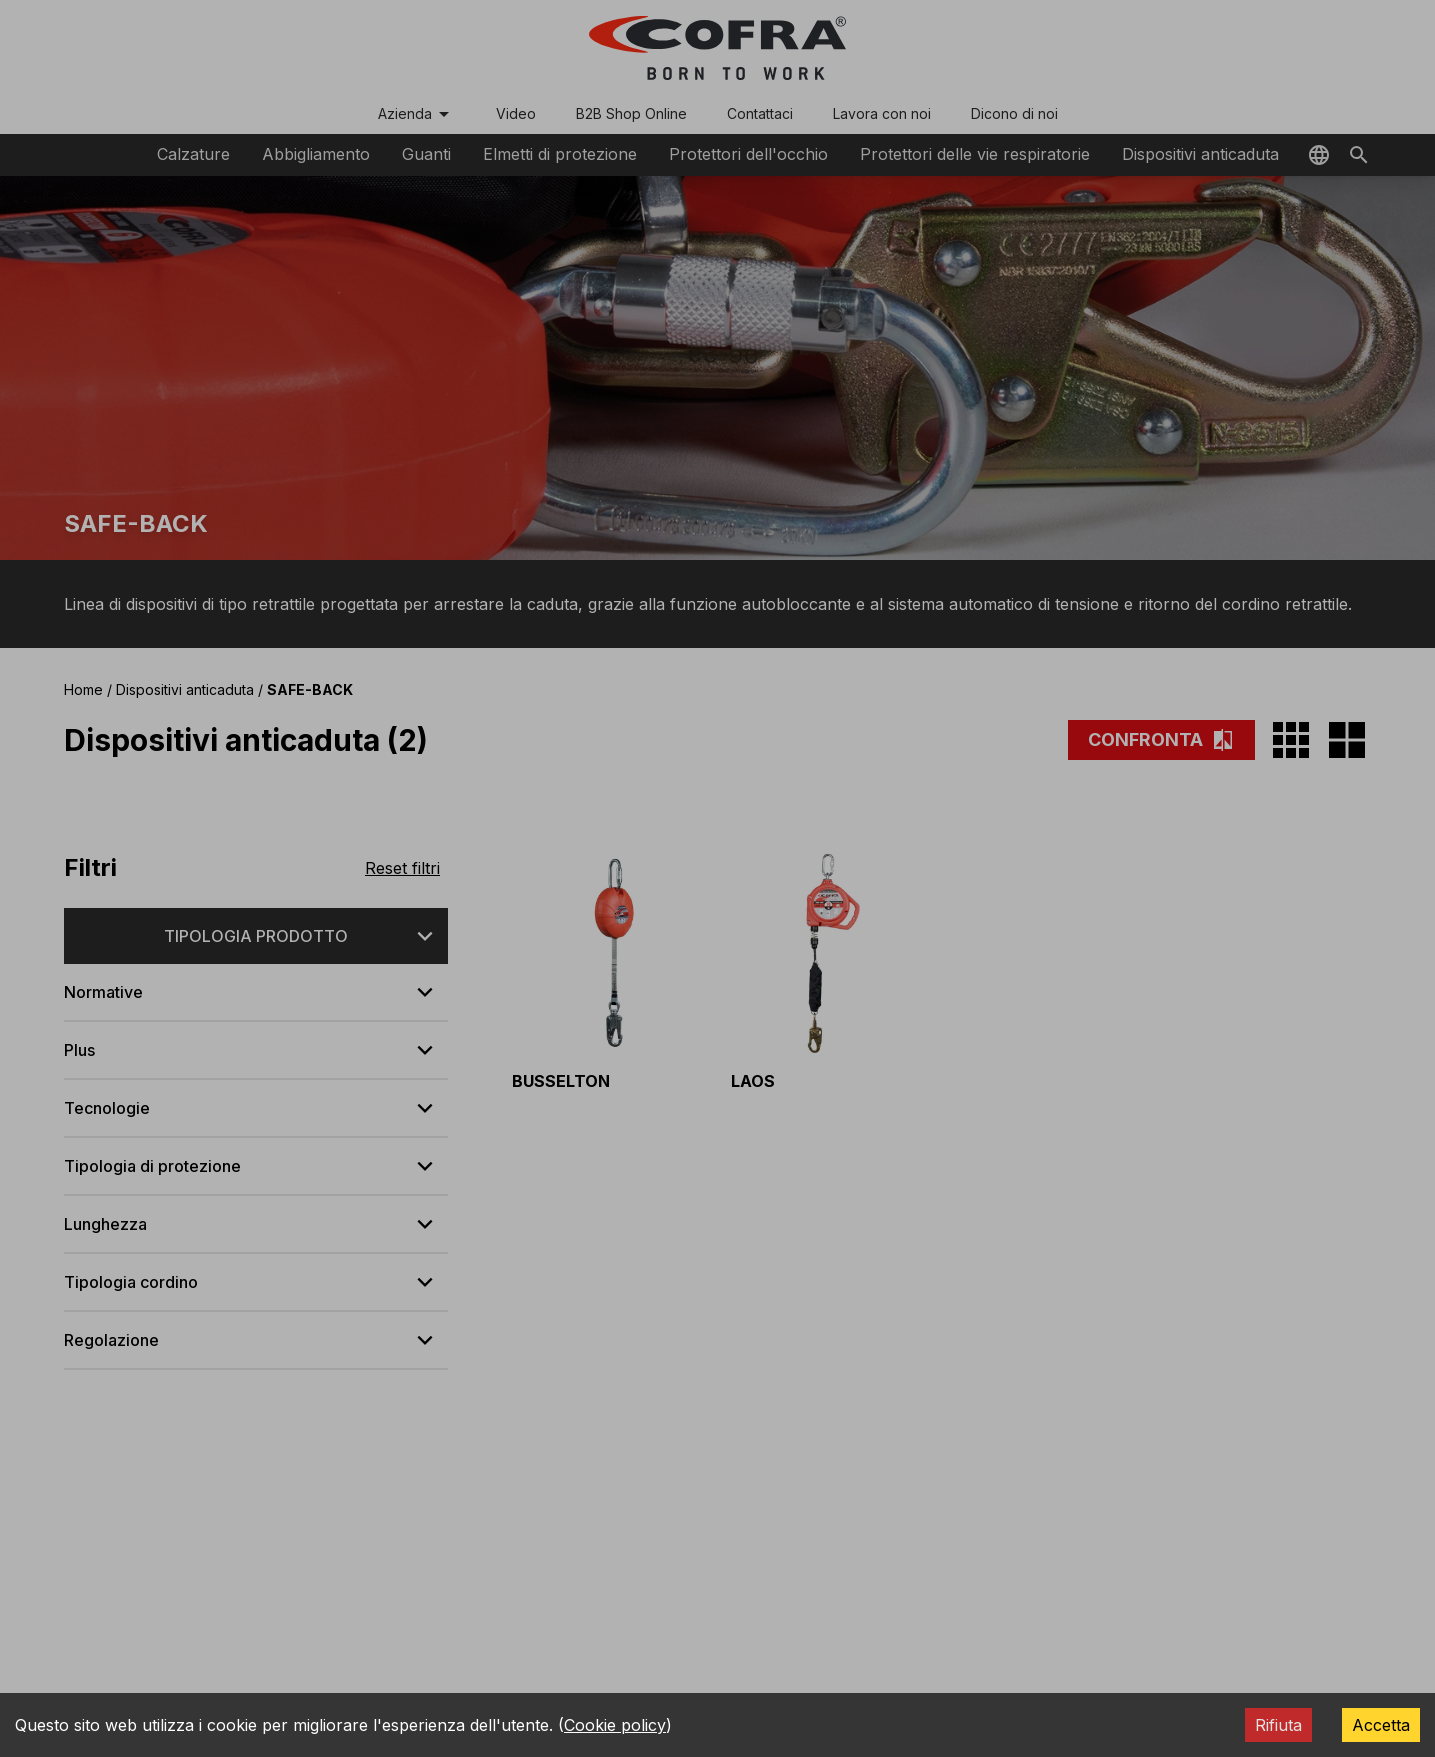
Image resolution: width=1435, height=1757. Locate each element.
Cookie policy (615, 1725)
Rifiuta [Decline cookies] (1278, 1725)
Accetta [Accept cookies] (1381, 1725)
